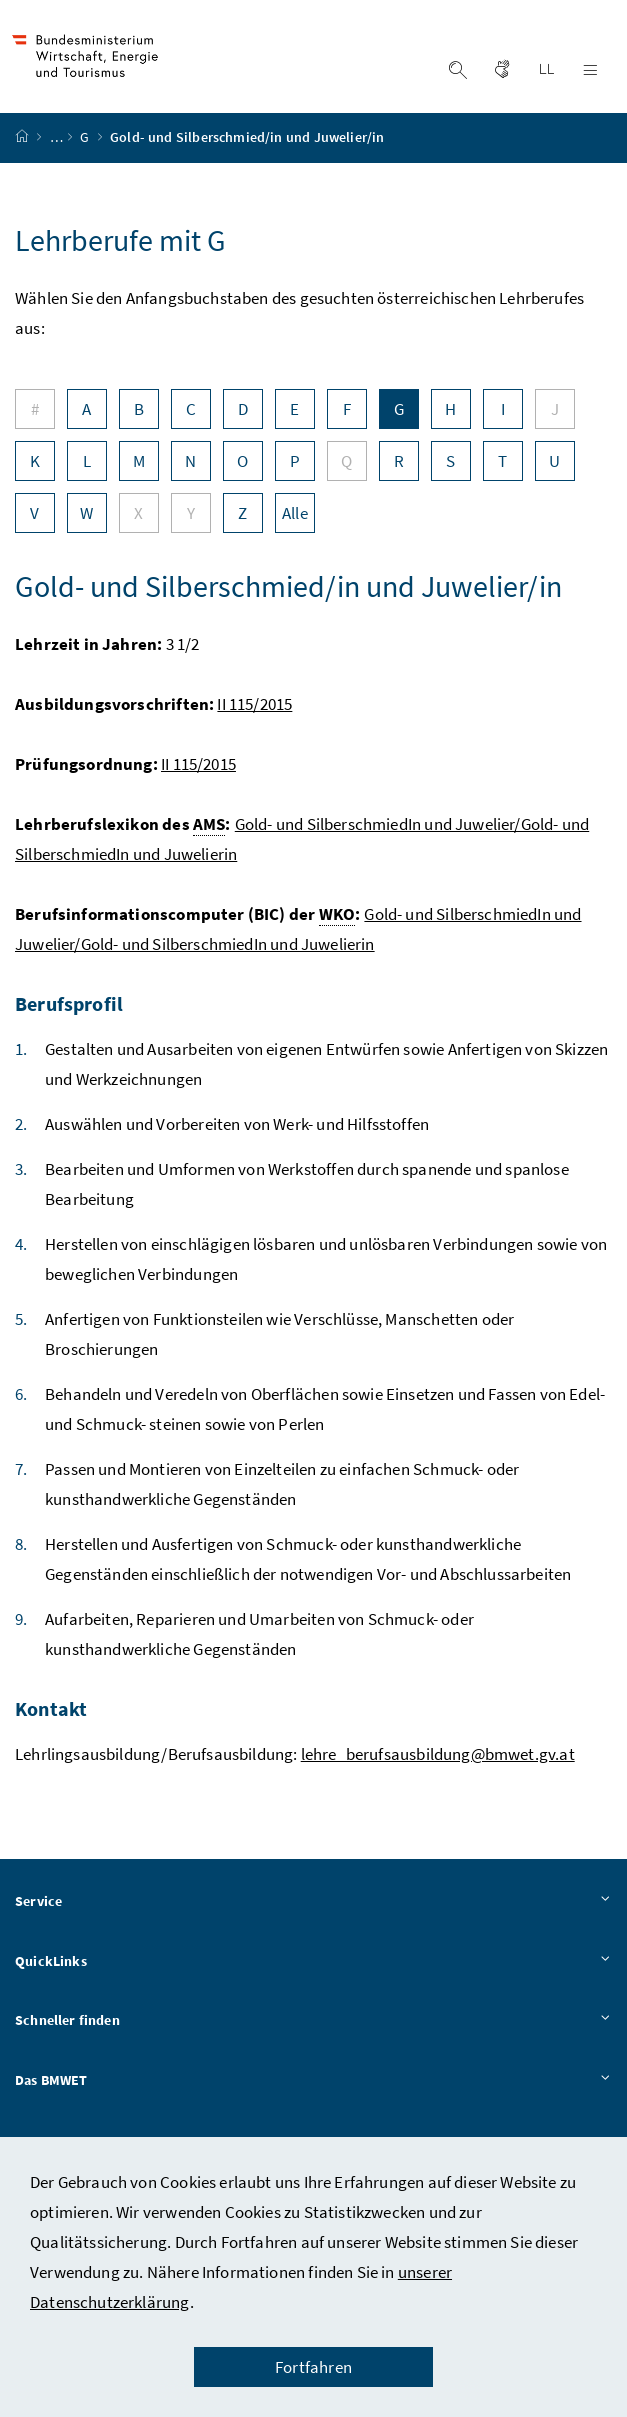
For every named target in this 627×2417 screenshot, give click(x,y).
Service (313, 1907)
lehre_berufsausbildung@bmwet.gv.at (438, 1759)
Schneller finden (313, 2027)
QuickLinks (313, 1967)
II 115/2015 (254, 709)
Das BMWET (313, 2086)
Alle (295, 518)
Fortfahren (313, 2367)
